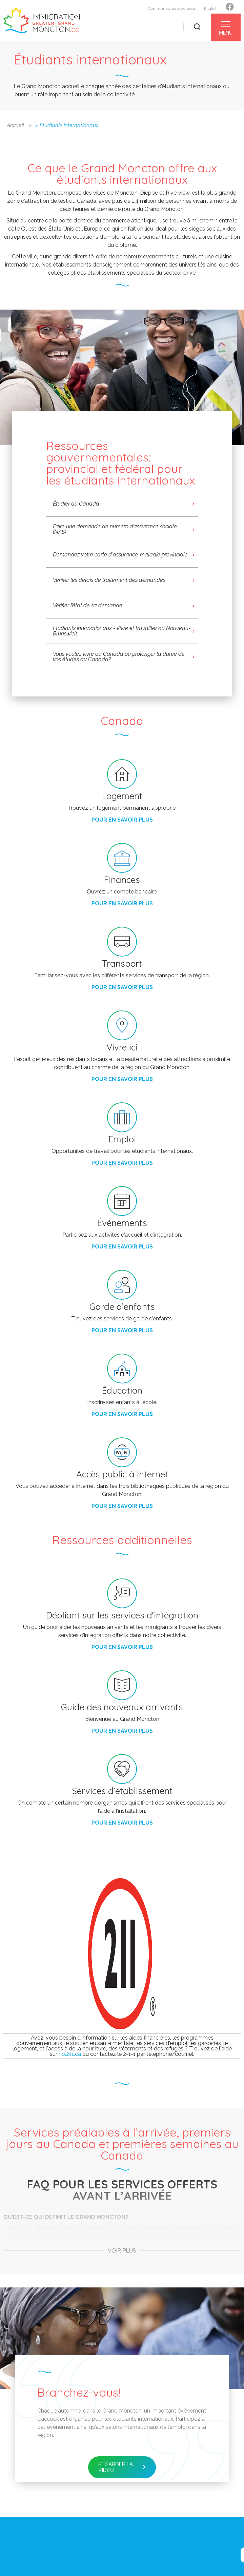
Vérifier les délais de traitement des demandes (109, 580)
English (211, 8)
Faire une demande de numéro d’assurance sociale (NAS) (115, 529)
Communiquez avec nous (172, 8)
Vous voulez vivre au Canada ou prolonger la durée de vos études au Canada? (119, 657)
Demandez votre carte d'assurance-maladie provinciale (120, 554)
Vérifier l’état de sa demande (87, 605)
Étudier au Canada (76, 503)
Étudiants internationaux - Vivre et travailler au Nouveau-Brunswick (121, 631)
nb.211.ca (70, 2054)
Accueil (15, 125)
